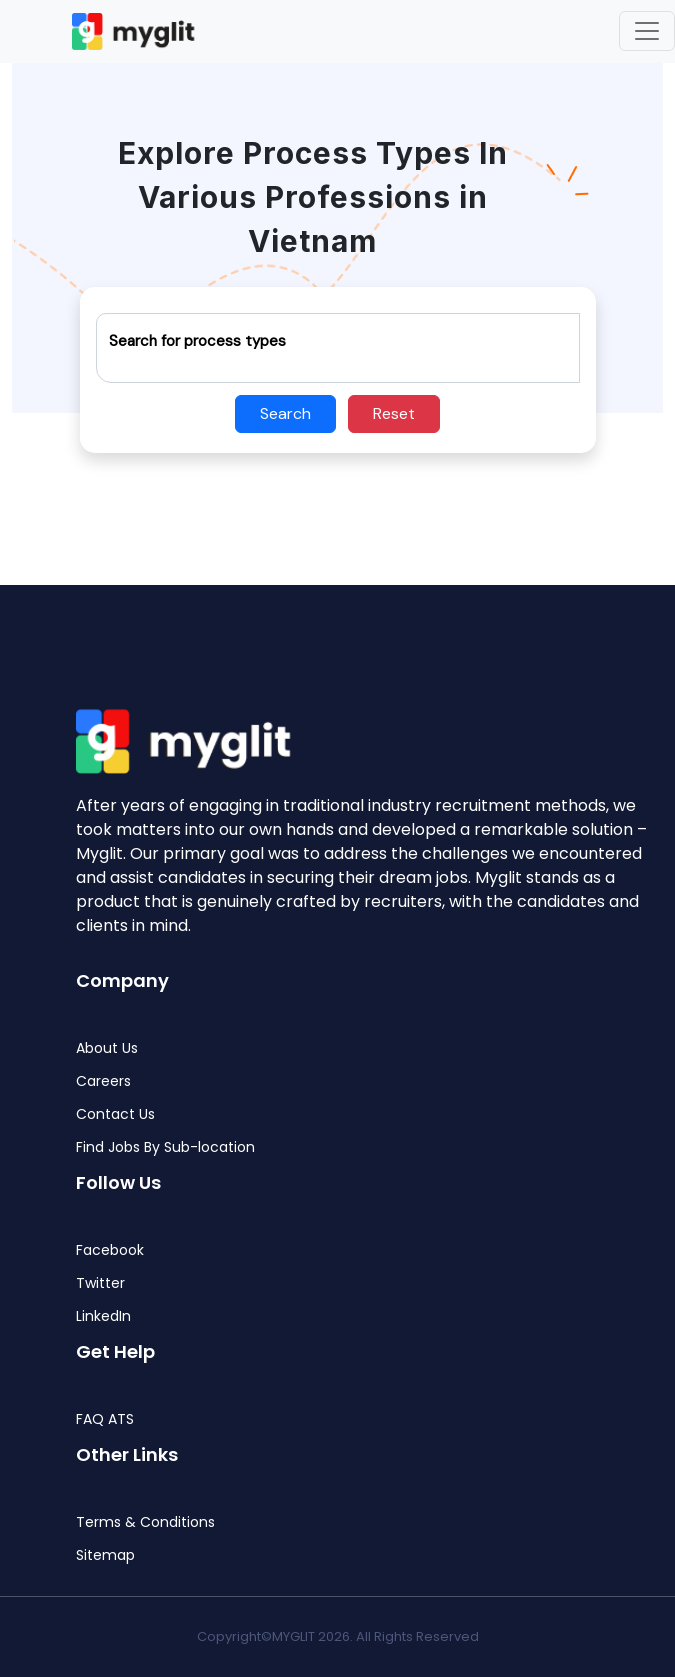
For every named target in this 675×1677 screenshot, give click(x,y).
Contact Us (115, 1114)
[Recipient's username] (338, 348)
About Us (107, 1048)
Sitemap (105, 1555)
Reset (394, 413)
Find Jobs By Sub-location (165, 1147)
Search (285, 413)
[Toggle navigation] (647, 31)
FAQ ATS (105, 1419)
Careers (103, 1081)
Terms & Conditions (145, 1522)
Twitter (100, 1283)
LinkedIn (103, 1316)
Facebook (110, 1250)
